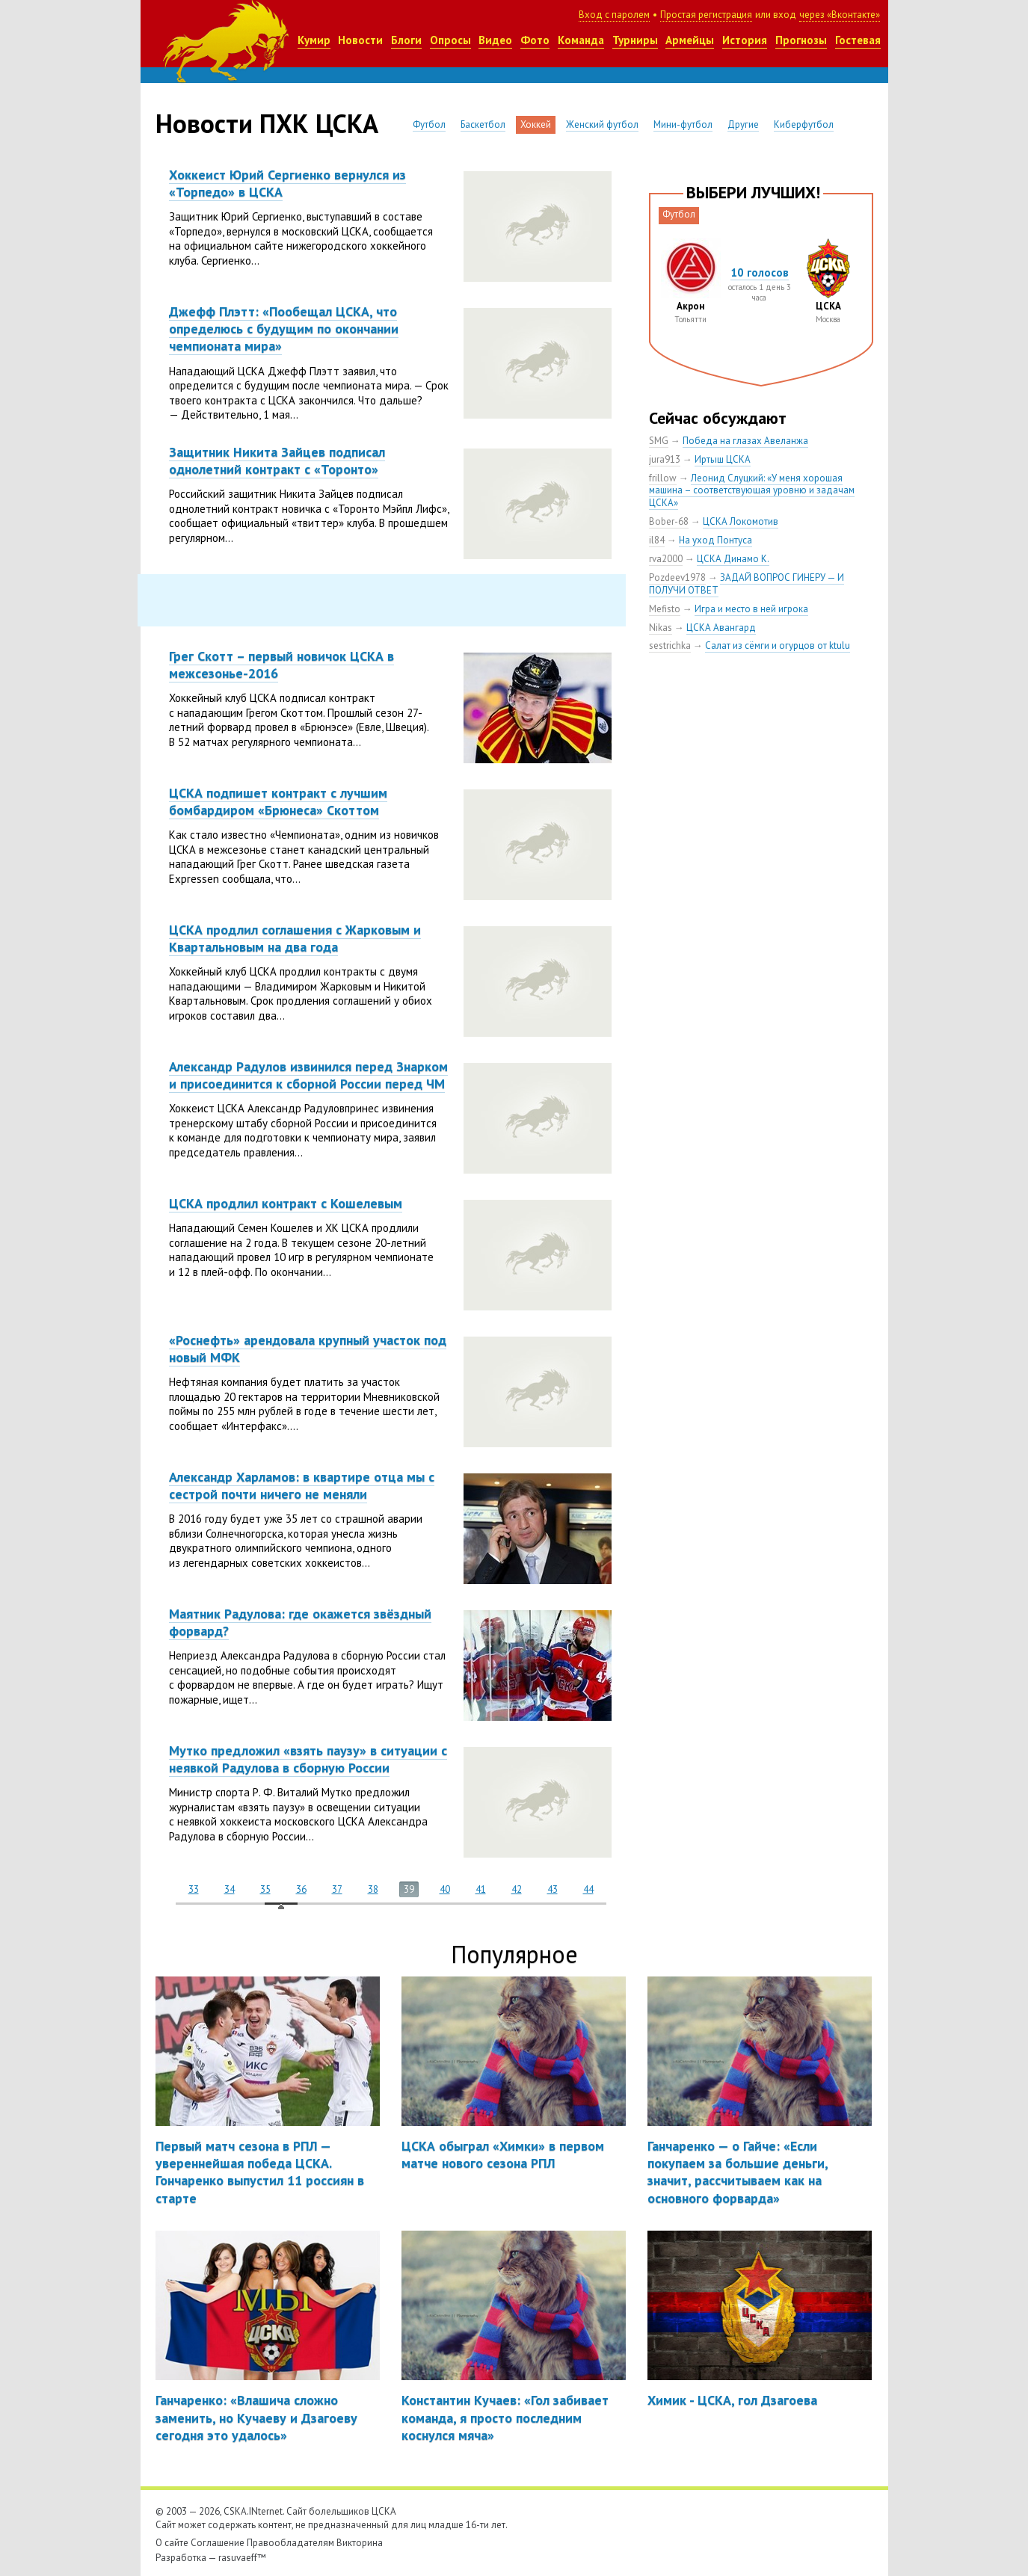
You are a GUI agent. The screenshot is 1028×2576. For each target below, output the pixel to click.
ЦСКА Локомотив (740, 521)
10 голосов (759, 272)
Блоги (406, 40)
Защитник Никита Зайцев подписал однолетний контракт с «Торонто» (277, 460)
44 (588, 1889)
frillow (663, 478)
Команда (581, 40)
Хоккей (535, 124)
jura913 (664, 459)
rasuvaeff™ (242, 2557)
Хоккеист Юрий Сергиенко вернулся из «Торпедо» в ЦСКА (287, 183)
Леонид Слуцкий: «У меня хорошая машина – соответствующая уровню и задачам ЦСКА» (752, 491)
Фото (535, 40)
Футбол (429, 124)
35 (265, 1889)
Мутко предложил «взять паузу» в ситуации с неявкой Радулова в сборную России (308, 1759)
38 (373, 1889)
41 (480, 1889)
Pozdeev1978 (677, 577)
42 (516, 1889)
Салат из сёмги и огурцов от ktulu (777, 645)
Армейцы (689, 40)
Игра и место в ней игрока (751, 609)
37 (337, 1889)
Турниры (635, 40)
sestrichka (670, 645)
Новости (360, 40)
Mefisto (664, 609)
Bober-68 (669, 521)
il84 (657, 540)
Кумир (314, 40)
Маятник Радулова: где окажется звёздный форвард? (300, 1622)
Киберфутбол (804, 124)
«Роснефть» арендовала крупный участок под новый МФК (307, 1348)
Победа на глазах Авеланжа (745, 440)
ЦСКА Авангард (721, 627)
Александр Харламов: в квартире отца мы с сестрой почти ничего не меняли (301, 1485)
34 (229, 1889)
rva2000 (666, 558)
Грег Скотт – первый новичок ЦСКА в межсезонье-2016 (281, 664)
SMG (658, 440)
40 (445, 1889)
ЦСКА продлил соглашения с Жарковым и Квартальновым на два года (295, 938)
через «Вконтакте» (839, 14)
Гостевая (858, 40)
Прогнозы (801, 40)
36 (301, 1889)
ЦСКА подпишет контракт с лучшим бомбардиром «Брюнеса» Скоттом (278, 801)
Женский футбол (602, 124)
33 (193, 1889)
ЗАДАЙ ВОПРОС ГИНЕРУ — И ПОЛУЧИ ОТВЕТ (746, 584)
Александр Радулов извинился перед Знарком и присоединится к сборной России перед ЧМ (308, 1075)
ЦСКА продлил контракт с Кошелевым (285, 1203)
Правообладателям (290, 2542)
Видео (495, 40)
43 (552, 1889)
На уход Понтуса (715, 540)
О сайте (172, 2542)
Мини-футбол (682, 124)
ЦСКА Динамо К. (733, 558)
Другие (743, 124)
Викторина (359, 2542)
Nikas (660, 627)
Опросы (450, 40)
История (744, 40)
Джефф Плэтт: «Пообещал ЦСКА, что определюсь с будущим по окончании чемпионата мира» (283, 329)
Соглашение (217, 2542)
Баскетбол (483, 124)
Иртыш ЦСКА (723, 459)
